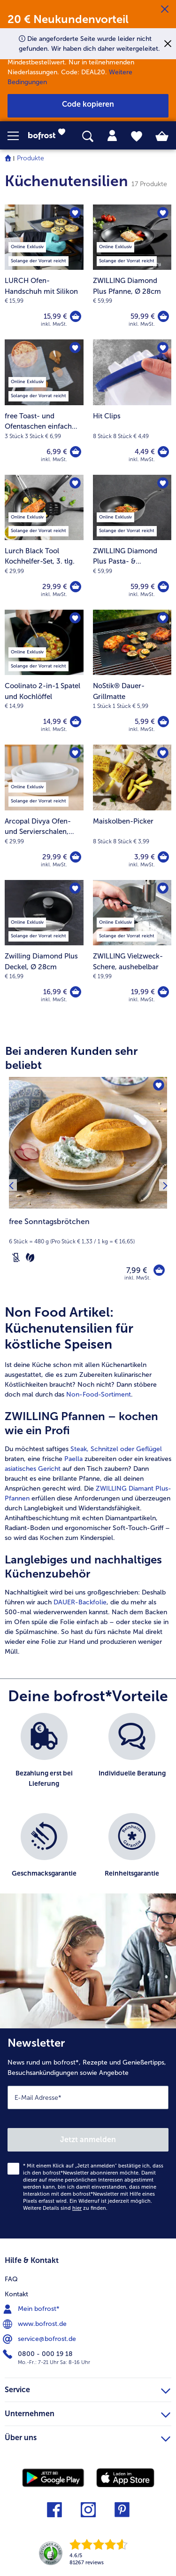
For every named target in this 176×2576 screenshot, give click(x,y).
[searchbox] (87, 136)
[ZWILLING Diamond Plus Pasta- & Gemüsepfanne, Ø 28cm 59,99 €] (132, 542)
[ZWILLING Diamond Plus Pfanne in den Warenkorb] (163, 316)
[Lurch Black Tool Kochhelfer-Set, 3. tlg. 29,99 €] (44, 542)
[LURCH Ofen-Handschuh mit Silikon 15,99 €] (44, 271)
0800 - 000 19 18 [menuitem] (39, 2354)
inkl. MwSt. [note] (137, 1278)
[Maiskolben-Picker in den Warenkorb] (163, 857)
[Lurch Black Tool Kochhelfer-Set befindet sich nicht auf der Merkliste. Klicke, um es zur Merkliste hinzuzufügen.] (75, 483)
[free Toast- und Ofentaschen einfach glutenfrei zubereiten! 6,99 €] (44, 406)
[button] (18, 135)
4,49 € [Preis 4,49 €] (145, 452)
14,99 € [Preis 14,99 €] (55, 721)
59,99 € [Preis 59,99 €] (142, 316)
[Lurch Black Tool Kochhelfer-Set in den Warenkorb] (75, 586)
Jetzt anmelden (88, 2139)
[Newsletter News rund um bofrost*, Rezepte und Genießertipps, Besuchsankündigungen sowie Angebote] (88, 2133)
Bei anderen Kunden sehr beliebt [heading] (71, 1058)
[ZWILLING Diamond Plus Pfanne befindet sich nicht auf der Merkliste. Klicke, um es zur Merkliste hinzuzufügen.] (163, 213)
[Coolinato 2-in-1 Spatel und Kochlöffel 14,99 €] (44, 677)
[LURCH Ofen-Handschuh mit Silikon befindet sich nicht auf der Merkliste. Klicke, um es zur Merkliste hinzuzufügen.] (75, 213)
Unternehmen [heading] (87, 2412)
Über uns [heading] (87, 2436)
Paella (73, 1459)
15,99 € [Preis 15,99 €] (55, 316)
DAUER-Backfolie (80, 1602)
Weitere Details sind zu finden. (65, 2208)
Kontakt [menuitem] (16, 2294)
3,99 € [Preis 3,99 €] (144, 857)
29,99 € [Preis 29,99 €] (54, 586)
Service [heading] (87, 2388)
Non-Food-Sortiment (98, 1394)
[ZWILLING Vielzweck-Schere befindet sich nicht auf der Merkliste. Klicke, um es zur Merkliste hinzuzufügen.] (163, 888)
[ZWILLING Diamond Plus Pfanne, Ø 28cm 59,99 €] (132, 271)
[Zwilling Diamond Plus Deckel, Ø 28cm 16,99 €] (44, 947)
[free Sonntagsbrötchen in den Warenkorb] (159, 1270)
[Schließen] (164, 9)
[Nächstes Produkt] (165, 1185)
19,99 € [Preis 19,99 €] (143, 992)
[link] (49, 136)
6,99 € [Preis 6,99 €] (56, 452)
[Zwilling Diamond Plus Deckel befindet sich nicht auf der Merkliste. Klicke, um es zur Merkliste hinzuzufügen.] (75, 888)
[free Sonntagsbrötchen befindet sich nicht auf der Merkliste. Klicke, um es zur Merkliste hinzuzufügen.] (158, 1085)
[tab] (112, 135)
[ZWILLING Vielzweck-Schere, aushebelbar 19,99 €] (132, 947)
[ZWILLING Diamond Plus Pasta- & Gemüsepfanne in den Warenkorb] (163, 586)
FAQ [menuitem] (11, 2279)
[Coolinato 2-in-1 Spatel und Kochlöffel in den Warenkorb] (75, 721)
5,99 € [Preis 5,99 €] (145, 721)
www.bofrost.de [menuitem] (36, 2324)
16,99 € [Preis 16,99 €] (55, 992)
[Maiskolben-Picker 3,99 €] (132, 812)
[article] (88, 1480)
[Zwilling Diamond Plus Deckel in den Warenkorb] (75, 991)
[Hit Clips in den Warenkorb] (163, 451)
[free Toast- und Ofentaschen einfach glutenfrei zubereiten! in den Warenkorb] (75, 451)
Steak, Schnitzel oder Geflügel (116, 1449)
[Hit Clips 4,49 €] (132, 406)
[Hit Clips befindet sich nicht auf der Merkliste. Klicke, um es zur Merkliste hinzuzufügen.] (163, 348)
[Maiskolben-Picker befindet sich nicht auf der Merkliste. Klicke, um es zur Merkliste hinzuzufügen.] (163, 753)
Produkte (30, 158)
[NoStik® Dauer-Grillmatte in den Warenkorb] (163, 721)
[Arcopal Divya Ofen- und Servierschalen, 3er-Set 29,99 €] (44, 812)
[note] (88, 1240)
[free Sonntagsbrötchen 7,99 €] (88, 1185)
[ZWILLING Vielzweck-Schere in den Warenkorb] (163, 991)
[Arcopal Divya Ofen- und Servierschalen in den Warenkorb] (75, 857)
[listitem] (44, 1758)
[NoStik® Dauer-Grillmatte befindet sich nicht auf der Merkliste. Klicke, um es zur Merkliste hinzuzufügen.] (163, 618)
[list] (88, 1808)
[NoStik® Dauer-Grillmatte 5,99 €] (132, 677)
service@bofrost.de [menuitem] (40, 2339)
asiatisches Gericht (33, 1469)
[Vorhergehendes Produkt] (11, 1185)
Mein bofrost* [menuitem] (32, 2309)
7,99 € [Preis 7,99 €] (136, 1270)
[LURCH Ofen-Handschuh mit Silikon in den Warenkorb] (75, 316)
